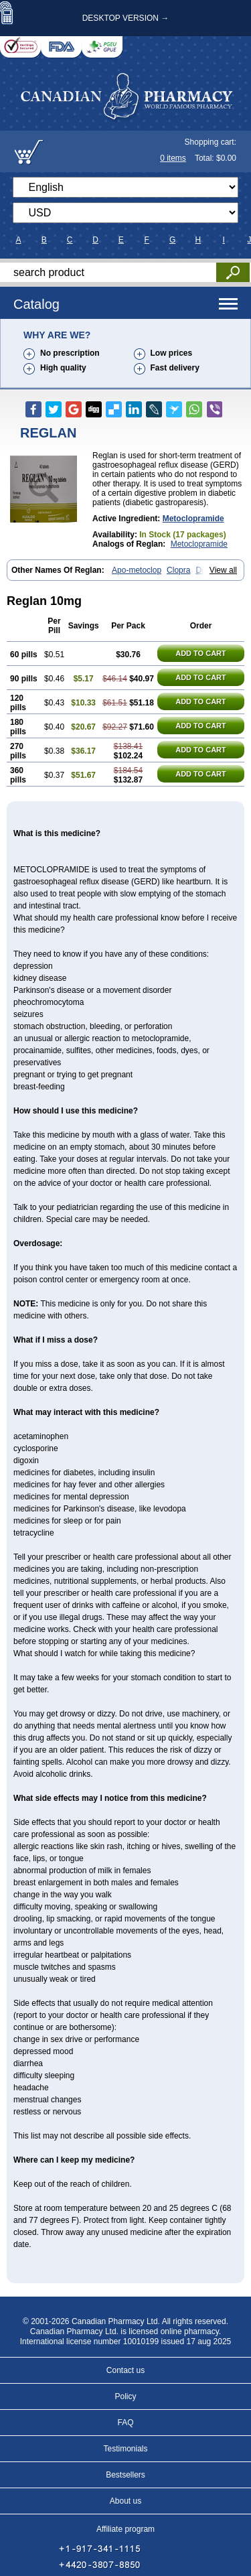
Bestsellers (125, 2475)
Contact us (125, 2370)
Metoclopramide (193, 518)
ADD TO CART (200, 653)
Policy (125, 2396)
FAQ (125, 2422)
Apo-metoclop (136, 570)
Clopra (178, 570)
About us (125, 2501)
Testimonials (125, 2448)
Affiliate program (125, 2529)
